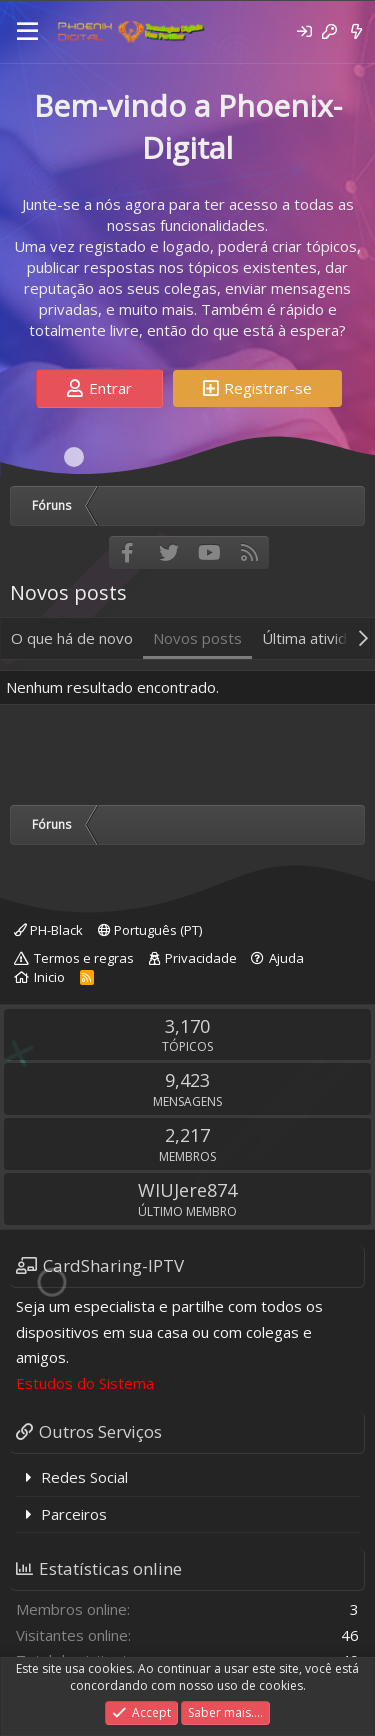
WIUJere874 (187, 1190)
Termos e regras (84, 958)
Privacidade (201, 958)
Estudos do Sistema (85, 1383)
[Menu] (27, 32)
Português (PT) (150, 930)
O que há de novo (72, 638)
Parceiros (74, 1514)
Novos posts (197, 638)
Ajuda (286, 958)
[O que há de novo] (356, 31)
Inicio (49, 977)
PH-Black (48, 930)
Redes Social (84, 1477)
